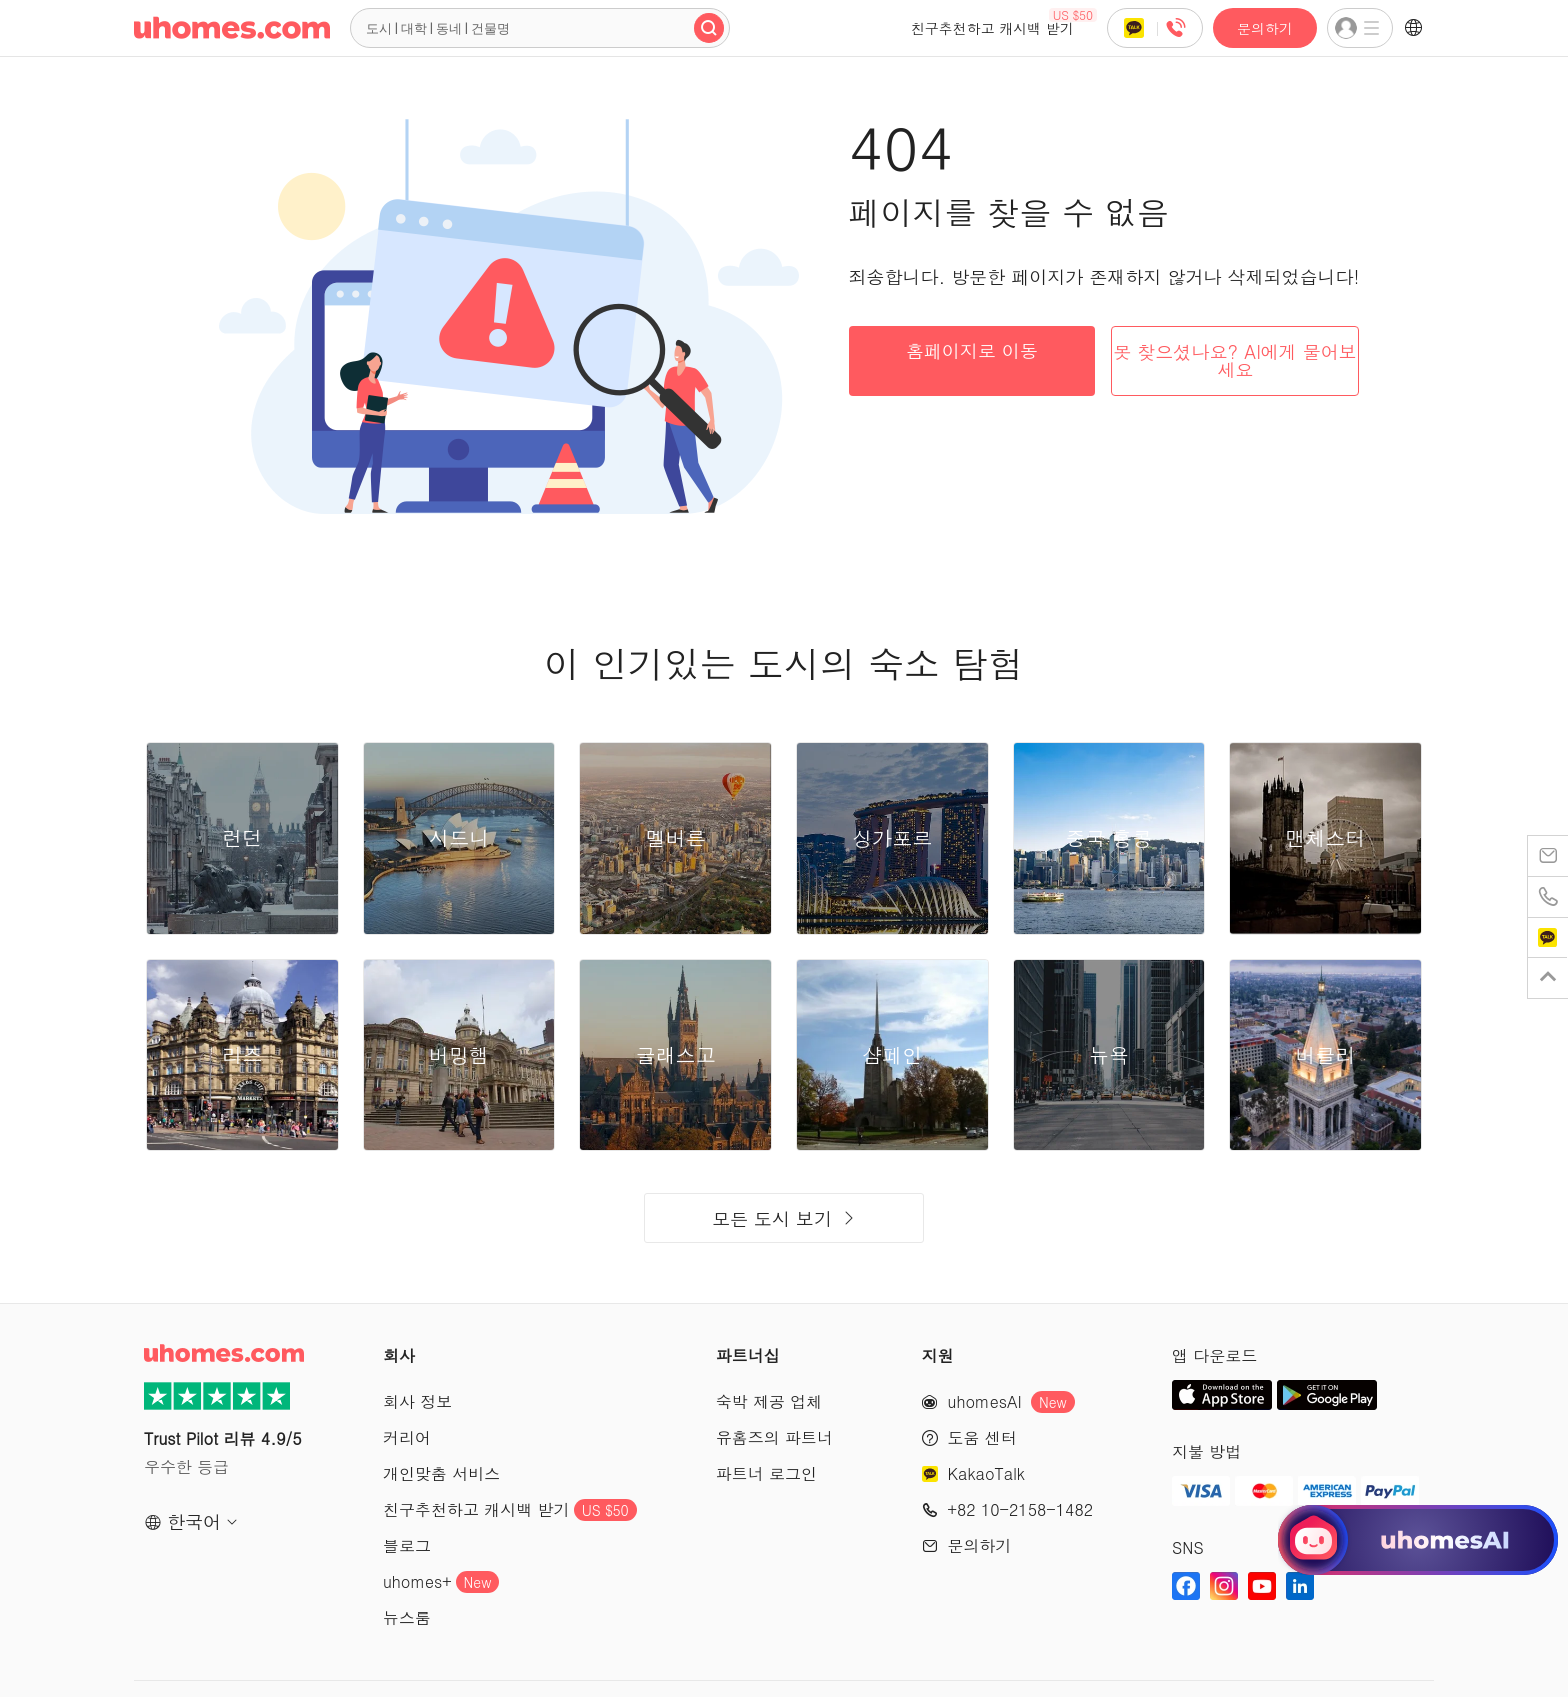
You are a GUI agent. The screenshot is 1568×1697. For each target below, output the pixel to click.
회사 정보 (417, 1401)
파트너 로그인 (766, 1473)
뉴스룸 (407, 1617)
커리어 (407, 1437)
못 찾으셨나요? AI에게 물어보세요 (1235, 360)
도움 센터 (982, 1437)
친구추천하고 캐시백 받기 (1004, 23)
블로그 (407, 1545)
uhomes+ (441, 1581)
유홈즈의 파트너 (774, 1437)
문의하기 (1265, 28)
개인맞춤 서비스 (441, 1473)
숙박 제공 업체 (769, 1401)
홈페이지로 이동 (972, 350)
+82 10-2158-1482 (1020, 1509)
